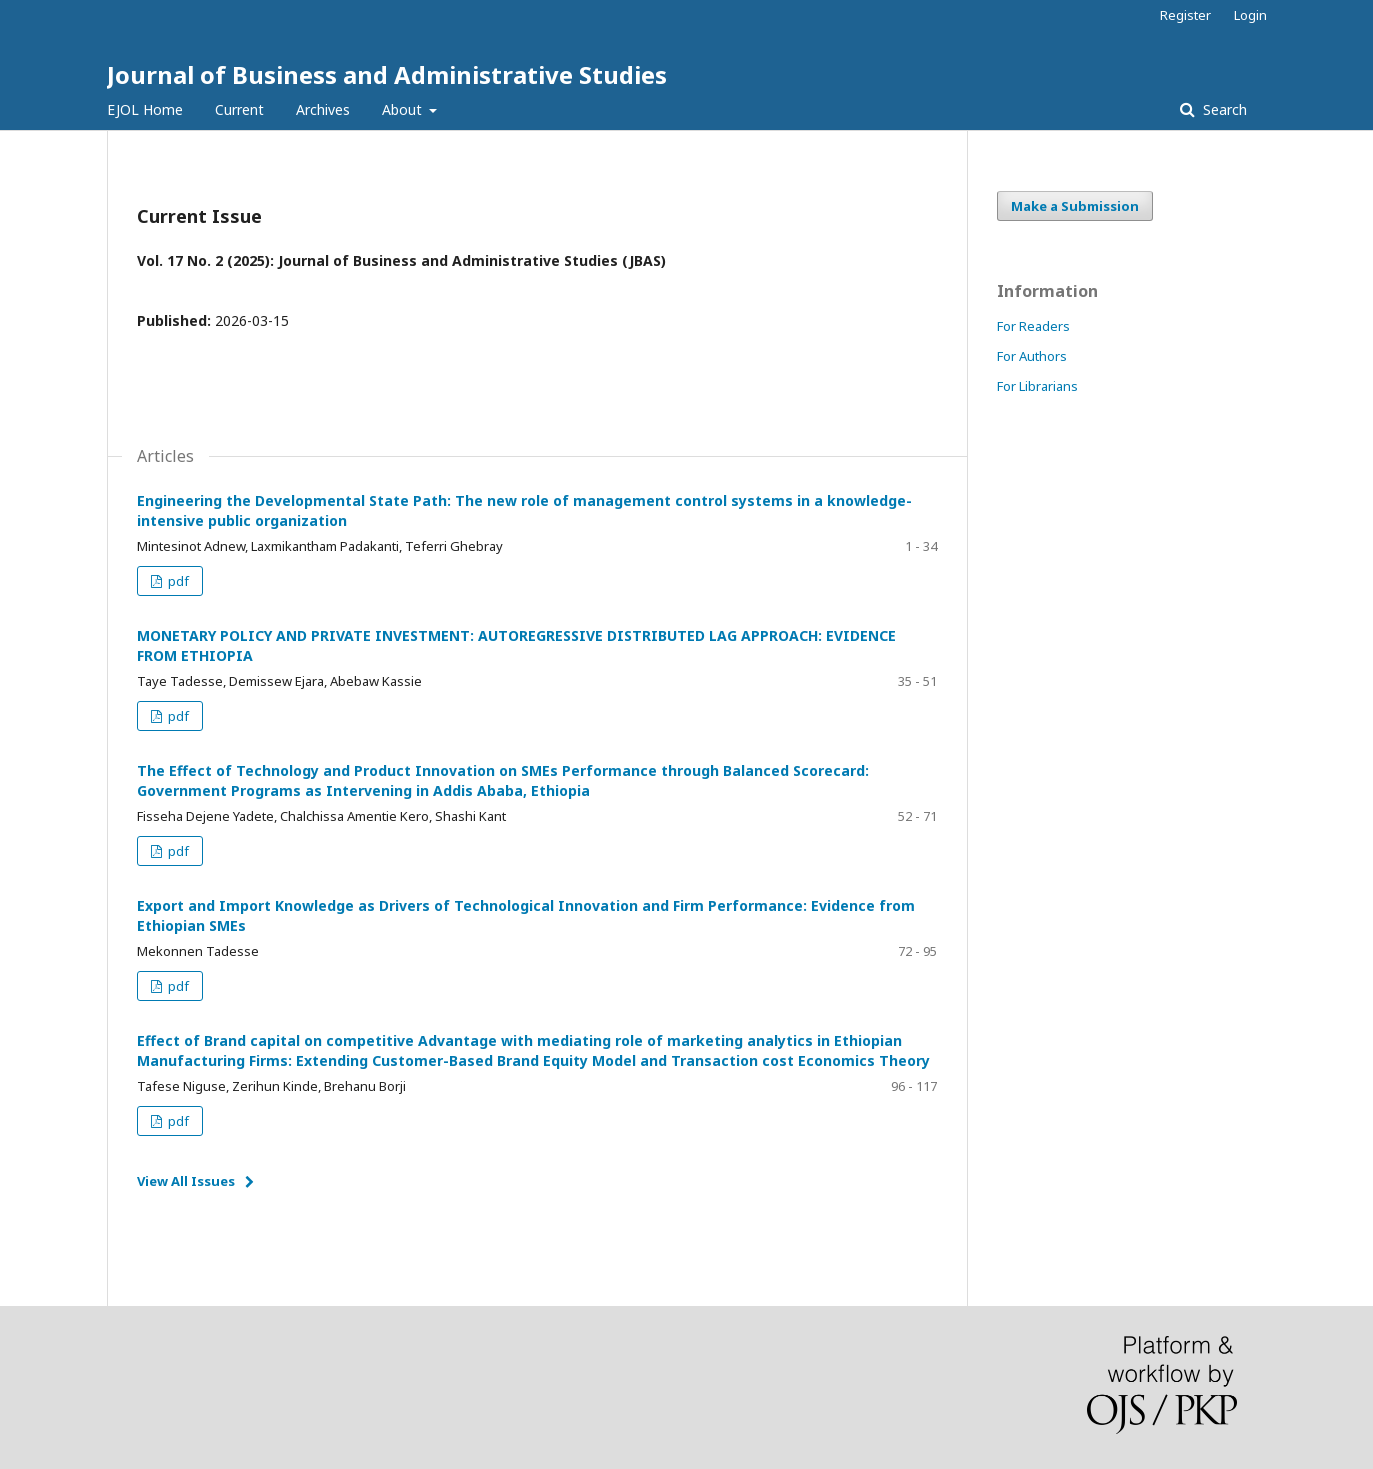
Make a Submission (1075, 206)
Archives (323, 109)
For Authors (1032, 356)
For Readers (1033, 326)
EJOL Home (145, 109)
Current (239, 109)
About (404, 109)
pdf (177, 581)
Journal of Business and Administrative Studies (387, 74)
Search (1223, 109)
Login (1250, 15)
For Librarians (1037, 386)
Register (1185, 15)
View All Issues (186, 1181)
